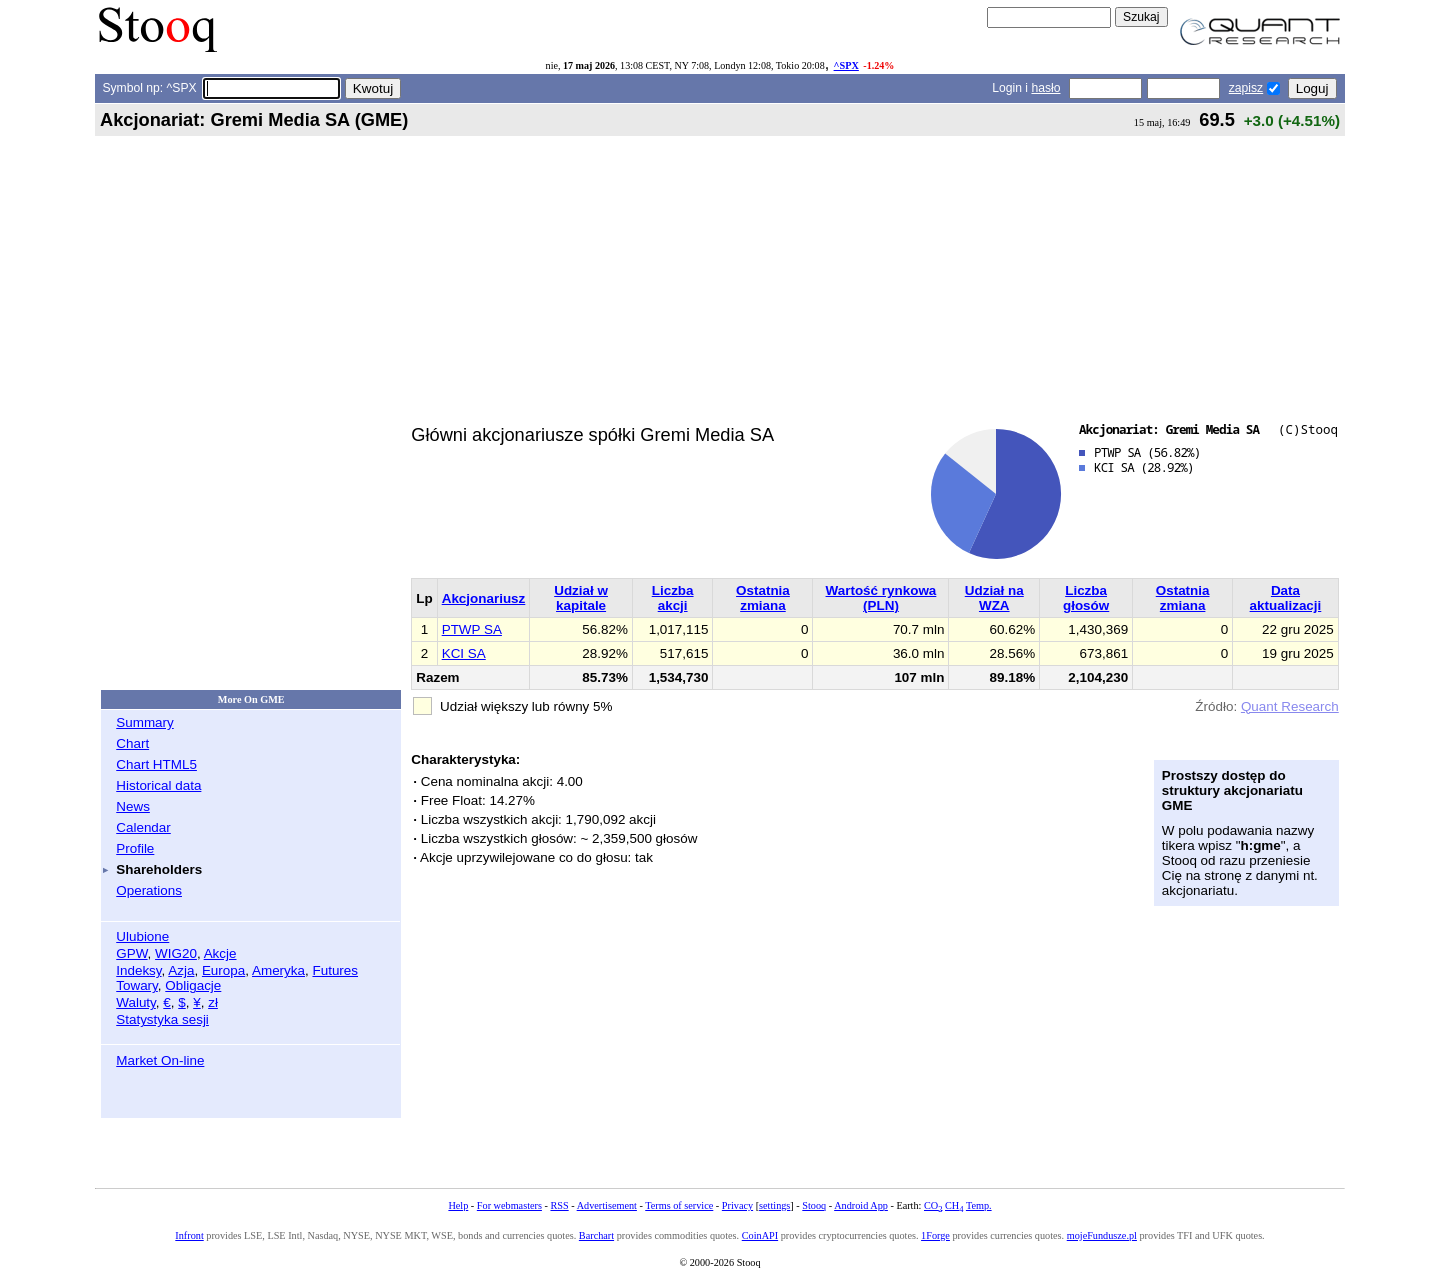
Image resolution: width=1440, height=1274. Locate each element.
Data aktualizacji (1286, 598)
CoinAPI (760, 1235)
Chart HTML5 (156, 764)
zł (213, 1002)
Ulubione (142, 936)
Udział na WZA (994, 598)
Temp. (979, 1205)
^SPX (846, 65)
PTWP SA (472, 629)
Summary (145, 722)
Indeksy (138, 970)
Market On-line (160, 1060)
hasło (1045, 88)
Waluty (136, 1002)
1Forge (935, 1235)
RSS (559, 1205)
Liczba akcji (673, 598)
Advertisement (607, 1205)
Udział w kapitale (581, 598)
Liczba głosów (1086, 598)
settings (774, 1205)
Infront (189, 1235)
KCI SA (464, 653)
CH (954, 1205)
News (133, 806)
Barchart (596, 1235)
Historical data (158, 785)
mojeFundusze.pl (1102, 1235)
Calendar (143, 827)
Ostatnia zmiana (763, 598)
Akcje (220, 953)
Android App (861, 1205)
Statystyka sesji (162, 1019)
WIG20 (176, 953)
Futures (335, 970)
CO (933, 1205)
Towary (137, 985)
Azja (181, 970)
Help (458, 1205)
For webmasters (509, 1205)
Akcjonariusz (484, 598)
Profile (135, 848)
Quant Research (1290, 706)
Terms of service (679, 1205)
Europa (223, 970)
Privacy (737, 1205)
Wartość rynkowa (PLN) (881, 598)
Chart (132, 743)
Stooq (814, 1205)
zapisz (1246, 88)
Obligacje (193, 985)
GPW (131, 953)
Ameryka (278, 970)
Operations (149, 890)
